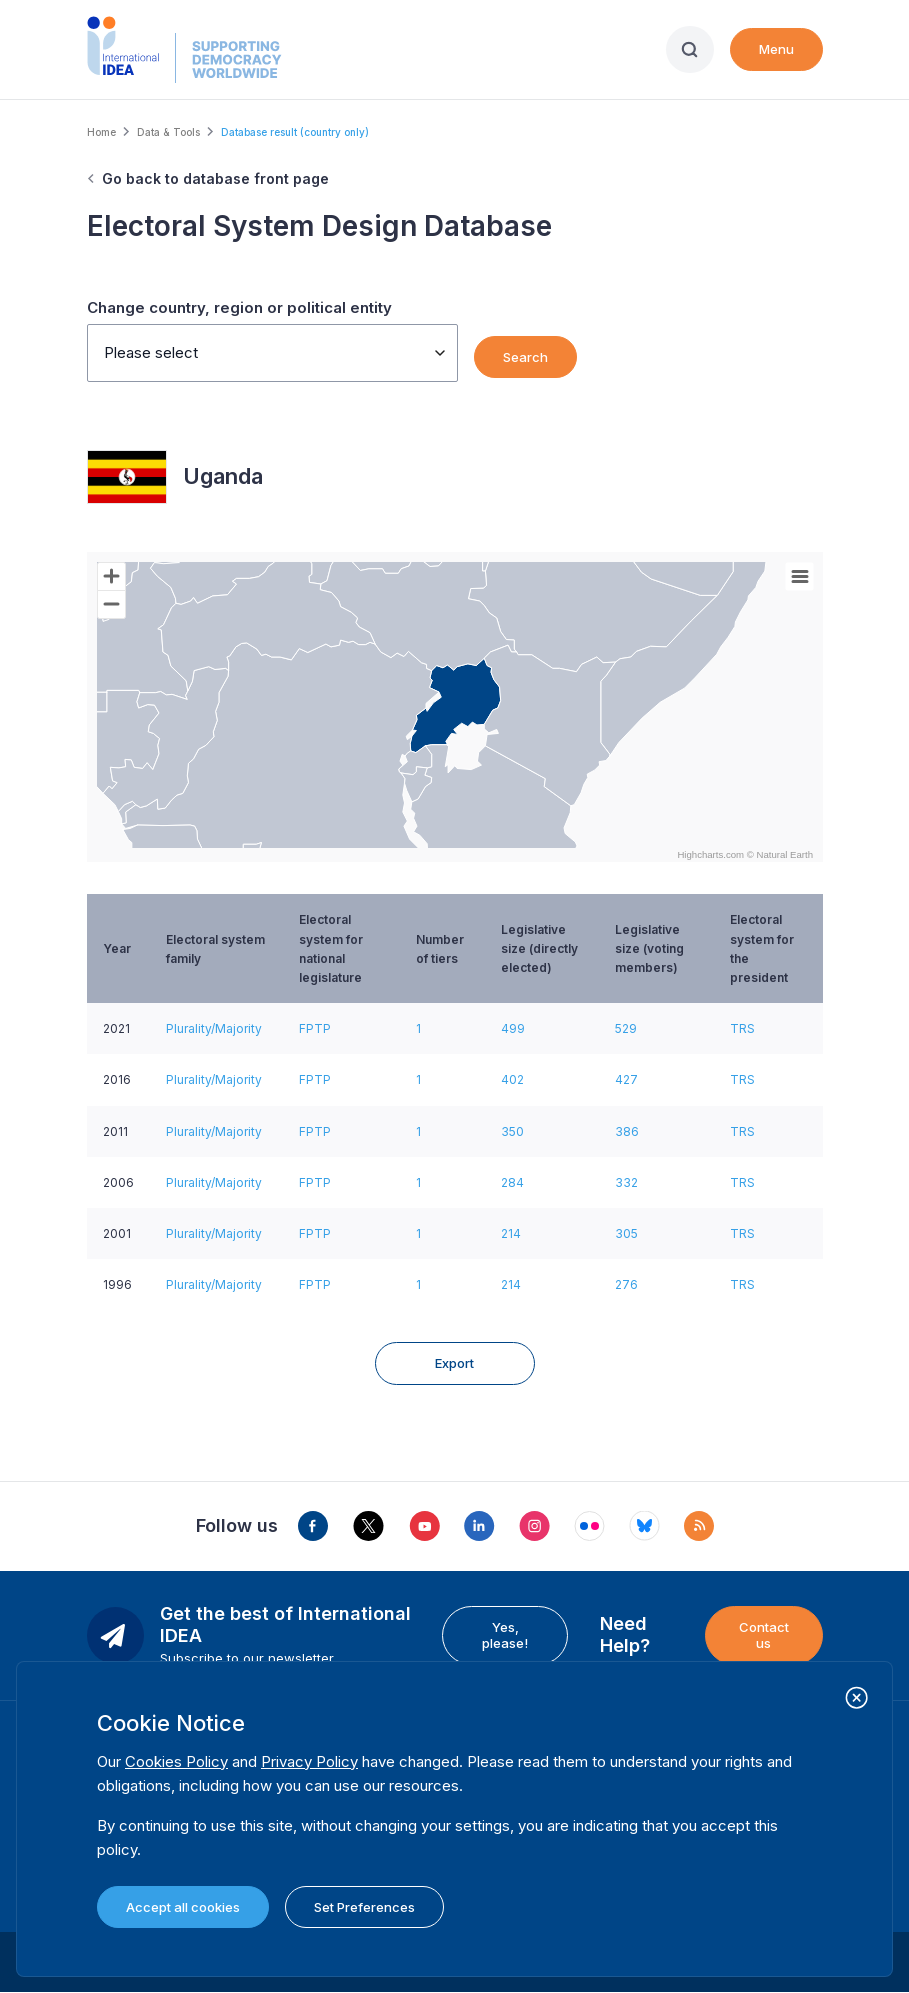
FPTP (315, 1028)
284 (512, 1182)
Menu (776, 49)
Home (101, 132)
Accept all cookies (183, 1907)
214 (511, 1233)
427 (626, 1079)
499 (513, 1028)
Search (525, 357)
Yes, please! (505, 1635)
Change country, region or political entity (239, 307)
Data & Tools (168, 132)
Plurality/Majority (214, 1028)
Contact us (764, 1635)
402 (512, 1079)
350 (512, 1131)
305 (626, 1233)
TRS (742, 1028)
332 (626, 1182)
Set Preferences (364, 1907)
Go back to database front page (215, 178)
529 (626, 1028)
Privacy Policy (309, 1761)
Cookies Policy (176, 1761)
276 (626, 1284)
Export (454, 1363)
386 (627, 1131)
